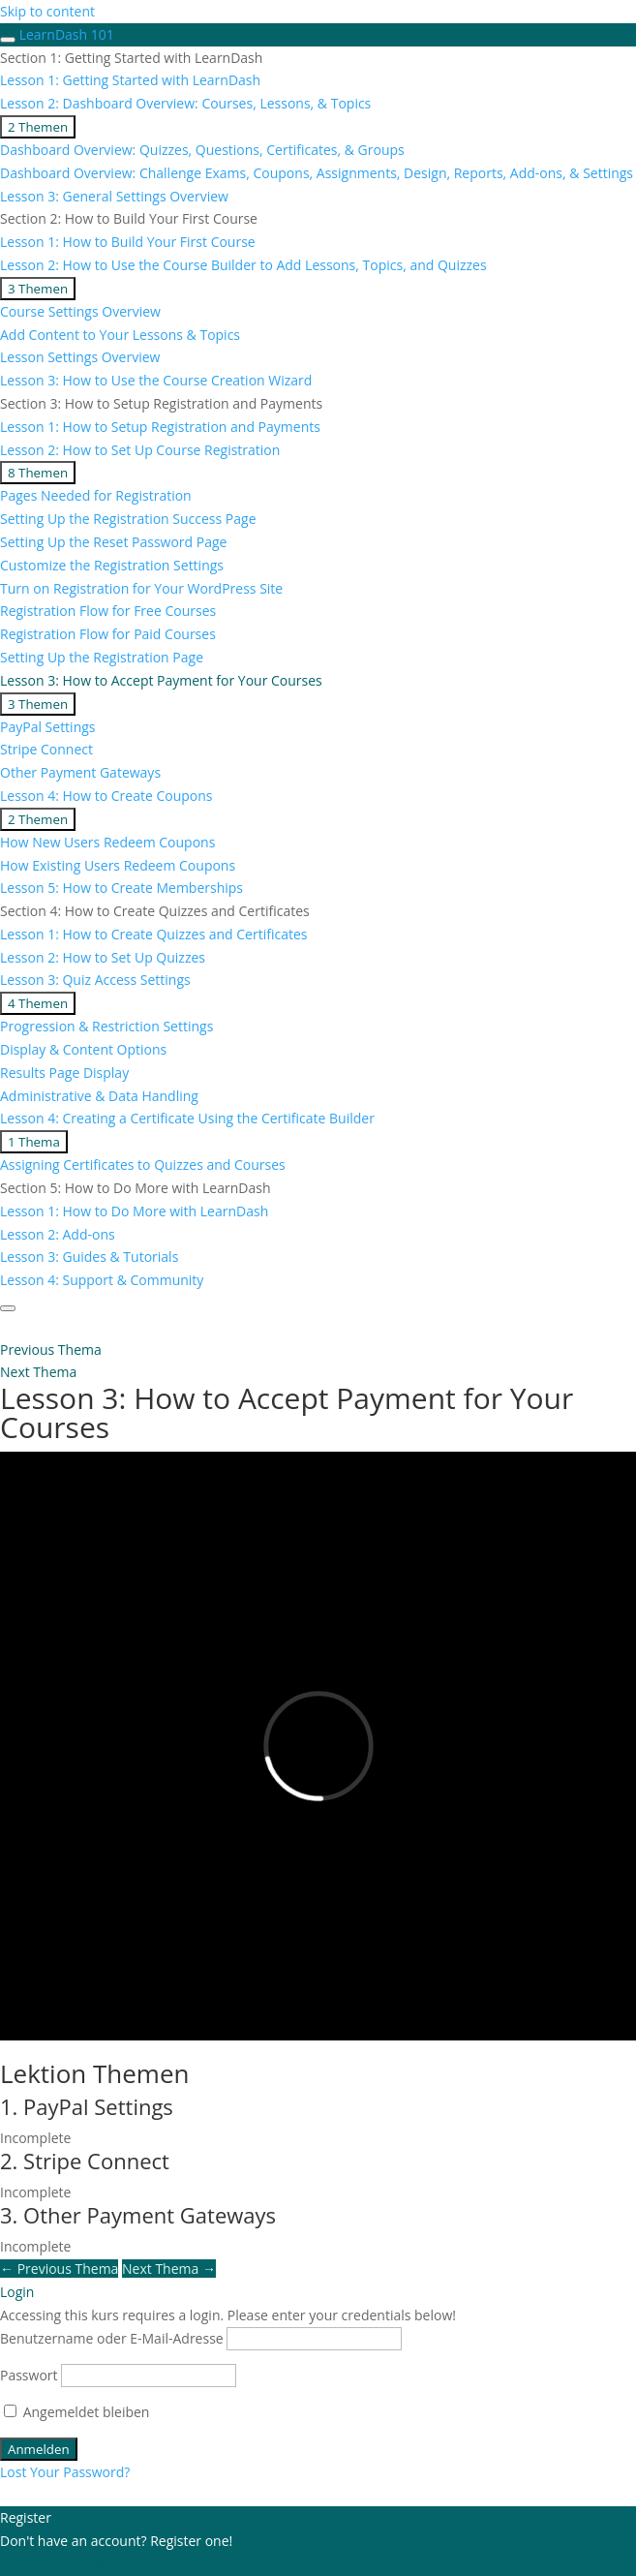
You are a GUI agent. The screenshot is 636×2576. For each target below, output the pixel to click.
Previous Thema (59, 2268)
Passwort (29, 2375)
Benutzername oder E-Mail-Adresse (112, 2338)
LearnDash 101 (66, 34)
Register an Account (62, 2564)
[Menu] (7, 1308)
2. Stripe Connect (84, 2160)
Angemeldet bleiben (76, 2412)
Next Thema (169, 2268)
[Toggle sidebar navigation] (7, 40)
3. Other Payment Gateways (138, 2214)
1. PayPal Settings (86, 2106)
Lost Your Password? (65, 2472)
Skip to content (47, 11)
